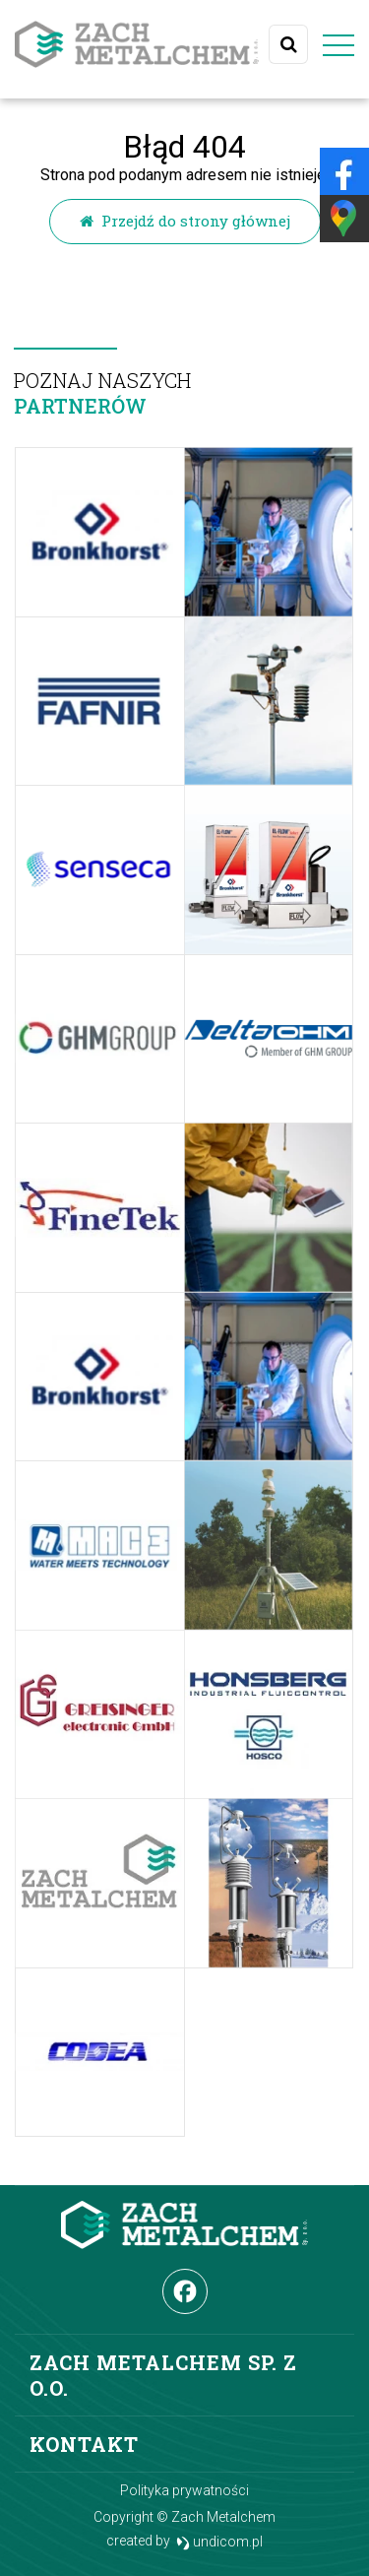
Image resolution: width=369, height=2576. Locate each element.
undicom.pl (220, 2542)
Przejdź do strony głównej (185, 220)
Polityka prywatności (184, 2490)
